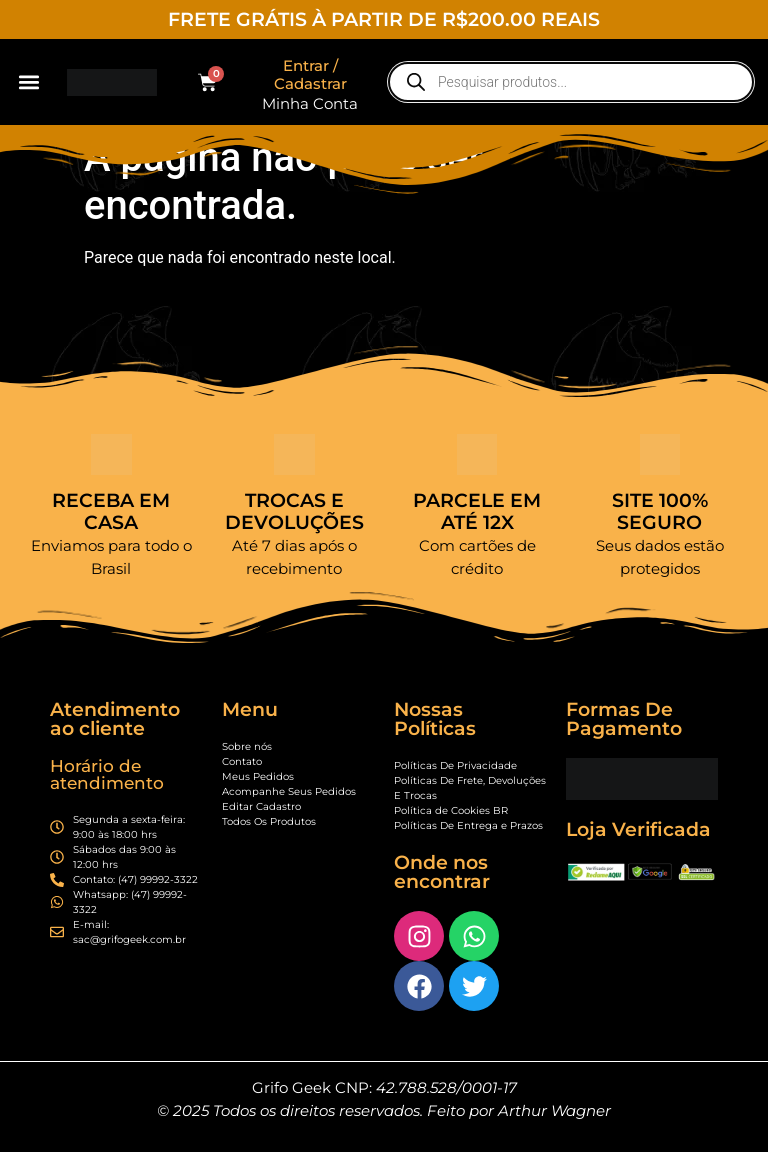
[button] (28, 82)
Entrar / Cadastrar (310, 74)
